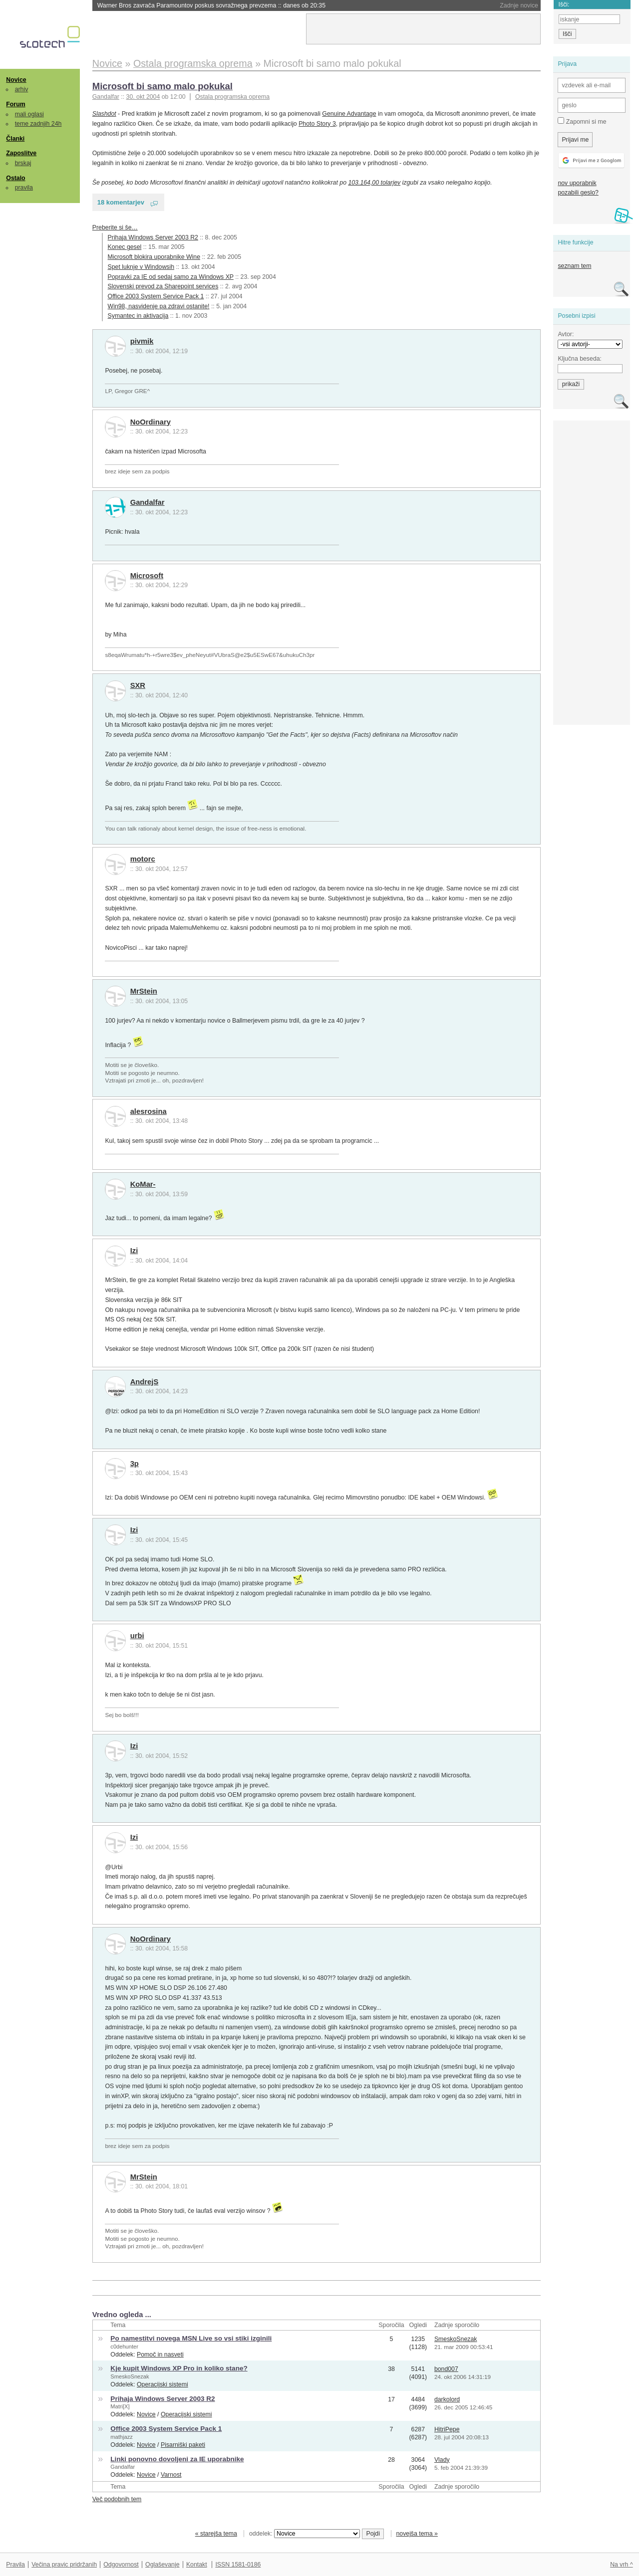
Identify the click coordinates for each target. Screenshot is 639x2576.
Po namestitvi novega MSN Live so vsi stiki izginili (191, 2338)
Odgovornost (121, 2564)
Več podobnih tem (117, 2499)
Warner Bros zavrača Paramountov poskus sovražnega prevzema (211, 5)
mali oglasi (29, 114)
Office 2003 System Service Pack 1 (156, 296)
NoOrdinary (150, 422)
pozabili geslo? (578, 192)
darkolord (447, 2399)
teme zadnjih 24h (38, 123)
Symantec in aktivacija (138, 315)
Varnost (171, 2474)
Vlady (442, 2459)
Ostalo (15, 178)
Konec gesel (125, 246)
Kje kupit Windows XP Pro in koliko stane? (178, 2368)
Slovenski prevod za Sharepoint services (163, 286)
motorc (142, 859)
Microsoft (146, 576)
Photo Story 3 (317, 123)
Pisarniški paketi (183, 2444)
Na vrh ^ (621, 2564)
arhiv (21, 89)
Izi (134, 1251)
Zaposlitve (21, 153)
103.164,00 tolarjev (374, 182)
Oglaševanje (162, 2564)
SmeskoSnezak (455, 2339)
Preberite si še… (115, 227)
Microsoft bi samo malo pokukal (162, 86)
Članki (15, 138)
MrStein (143, 991)
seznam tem (574, 265)
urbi (137, 1636)
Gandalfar (147, 502)
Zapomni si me (582, 121)
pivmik (142, 341)
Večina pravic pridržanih (64, 2564)
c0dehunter (124, 2347)
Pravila (15, 2564)
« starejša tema (216, 2533)
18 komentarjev (120, 202)
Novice (16, 79)
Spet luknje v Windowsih (141, 266)
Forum (15, 104)
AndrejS (144, 1382)
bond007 (446, 2368)
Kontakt (196, 2564)
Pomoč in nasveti (160, 2354)
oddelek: (304, 2533)
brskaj (23, 163)
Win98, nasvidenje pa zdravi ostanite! (159, 306)
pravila (24, 187)
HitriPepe (447, 2429)
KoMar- (143, 1184)
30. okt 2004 (143, 96)
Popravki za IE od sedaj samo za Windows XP (171, 276)
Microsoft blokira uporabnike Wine (154, 256)
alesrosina (148, 1111)
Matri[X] (119, 2406)
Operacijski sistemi (162, 2384)
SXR (137, 685)
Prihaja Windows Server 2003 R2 (153, 237)
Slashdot (104, 113)
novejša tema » (417, 2533)
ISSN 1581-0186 (238, 2564)
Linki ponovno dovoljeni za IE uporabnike (177, 2459)
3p (134, 1464)
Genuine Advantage (349, 113)
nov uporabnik (577, 183)
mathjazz (121, 2437)
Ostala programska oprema (232, 96)
